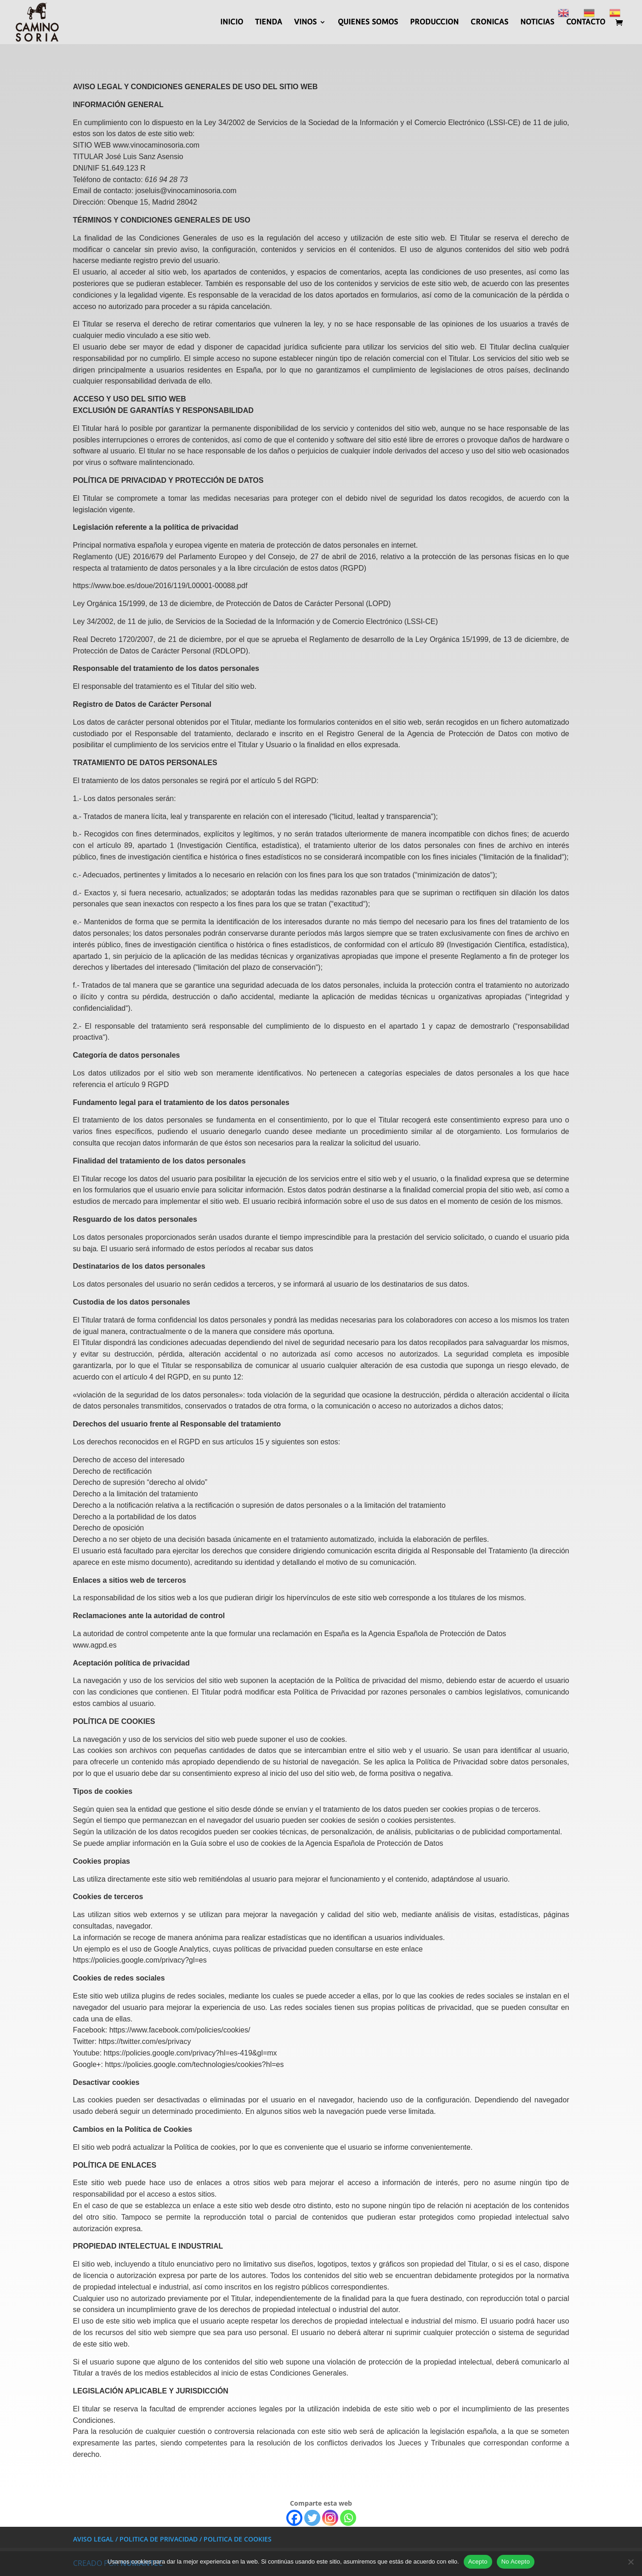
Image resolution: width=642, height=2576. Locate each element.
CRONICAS (489, 22)
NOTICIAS (537, 22)
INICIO (231, 22)
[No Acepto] (630, 2561)
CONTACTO (585, 22)
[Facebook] (294, 2518)
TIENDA (268, 22)
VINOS (305, 22)
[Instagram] (330, 2518)
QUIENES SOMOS (368, 22)
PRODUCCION (434, 22)
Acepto (478, 2561)
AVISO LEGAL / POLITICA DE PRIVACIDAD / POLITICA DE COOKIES (172, 2539)
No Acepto (515, 2561)
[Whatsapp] (348, 2518)
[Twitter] (312, 2518)
